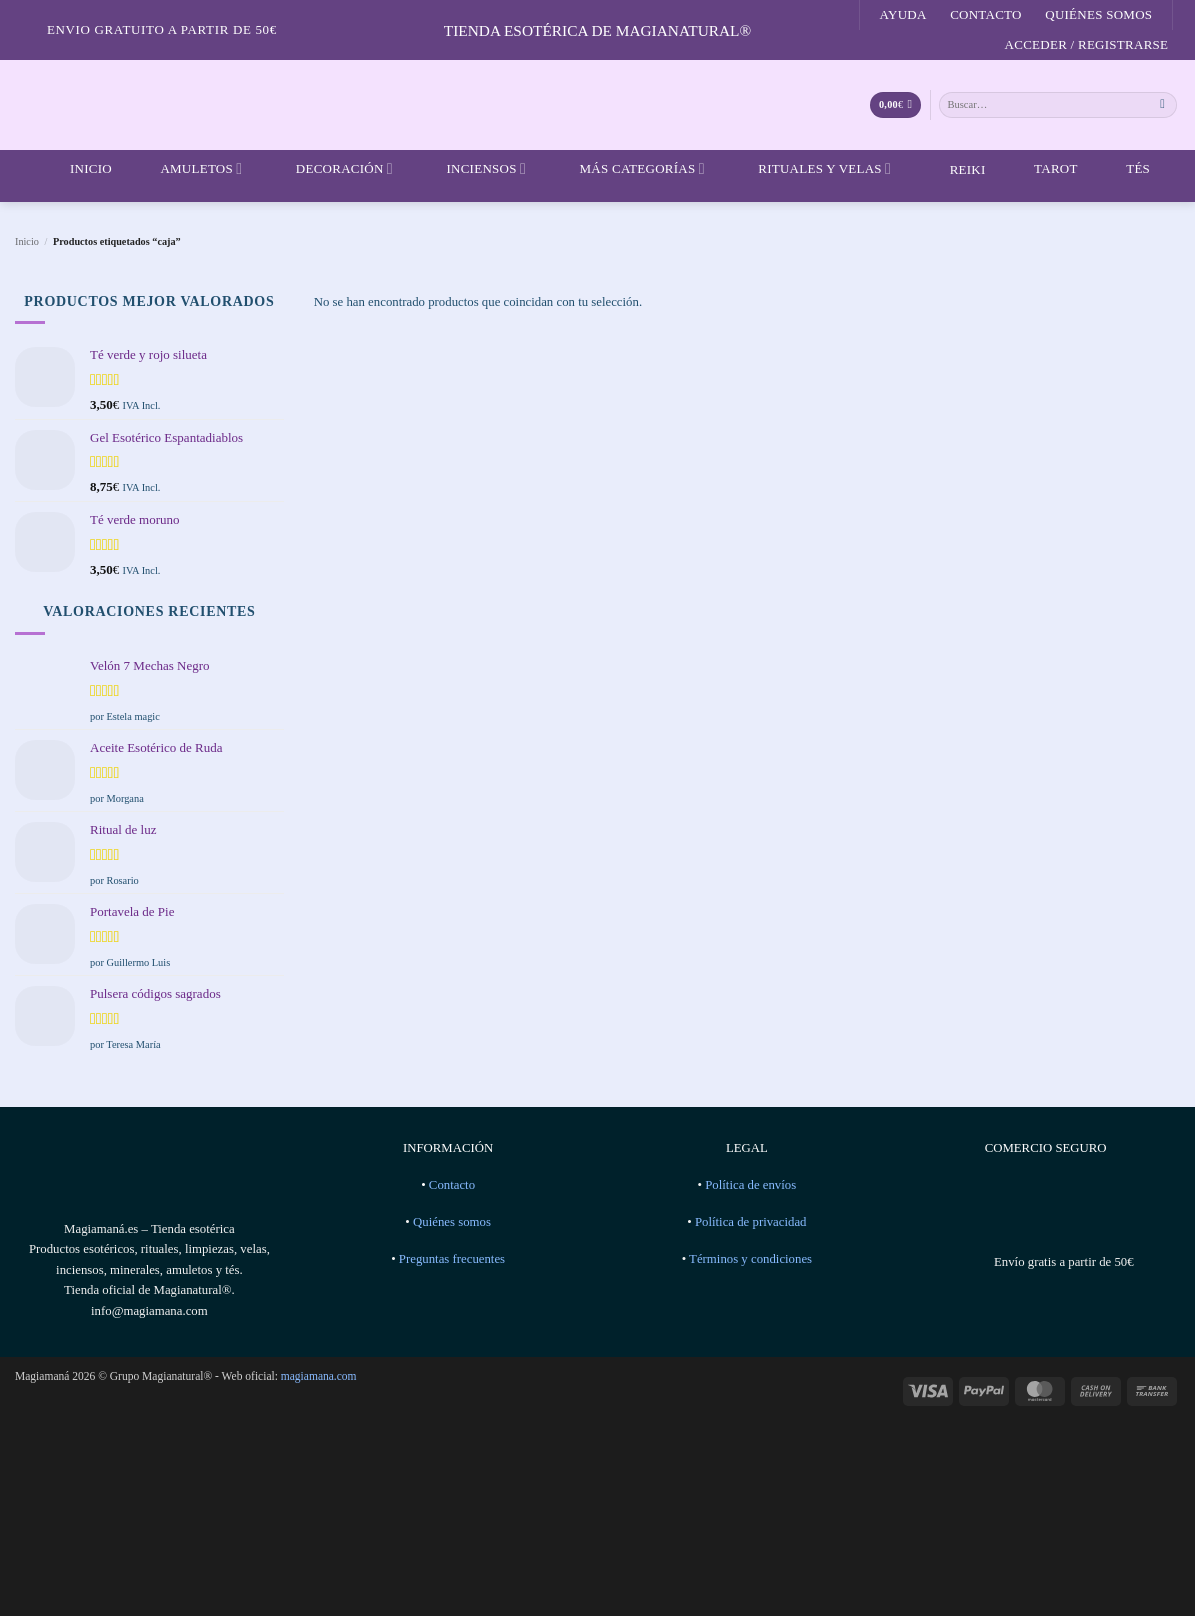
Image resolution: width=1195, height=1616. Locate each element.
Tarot (1043, 169)
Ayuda (903, 14)
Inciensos (473, 169)
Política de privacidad (751, 1222)
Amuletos (188, 169)
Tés (1125, 169)
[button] (1086, 45)
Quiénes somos (1098, 14)
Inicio (78, 169)
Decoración (332, 169)
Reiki (953, 169)
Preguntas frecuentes (452, 1259)
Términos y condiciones (750, 1259)
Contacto (986, 14)
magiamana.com (319, 1376)
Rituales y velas (812, 169)
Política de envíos (750, 1185)
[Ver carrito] (895, 105)
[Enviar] (1163, 104)
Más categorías (629, 169)
